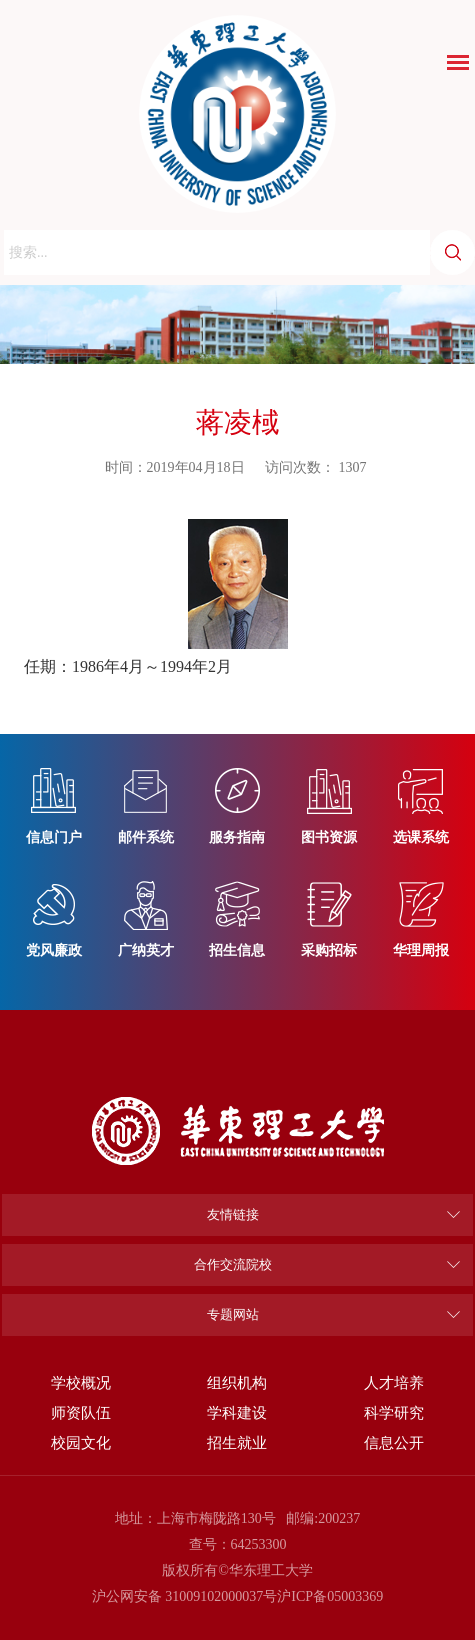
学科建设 (237, 1412)
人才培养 (394, 1382)
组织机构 (237, 1382)
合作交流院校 (233, 1264)
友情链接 (233, 1214)
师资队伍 (81, 1412)
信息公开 (394, 1442)
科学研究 (394, 1412)
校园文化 (81, 1442)
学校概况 (81, 1382)
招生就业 (237, 1442)
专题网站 (233, 1314)
